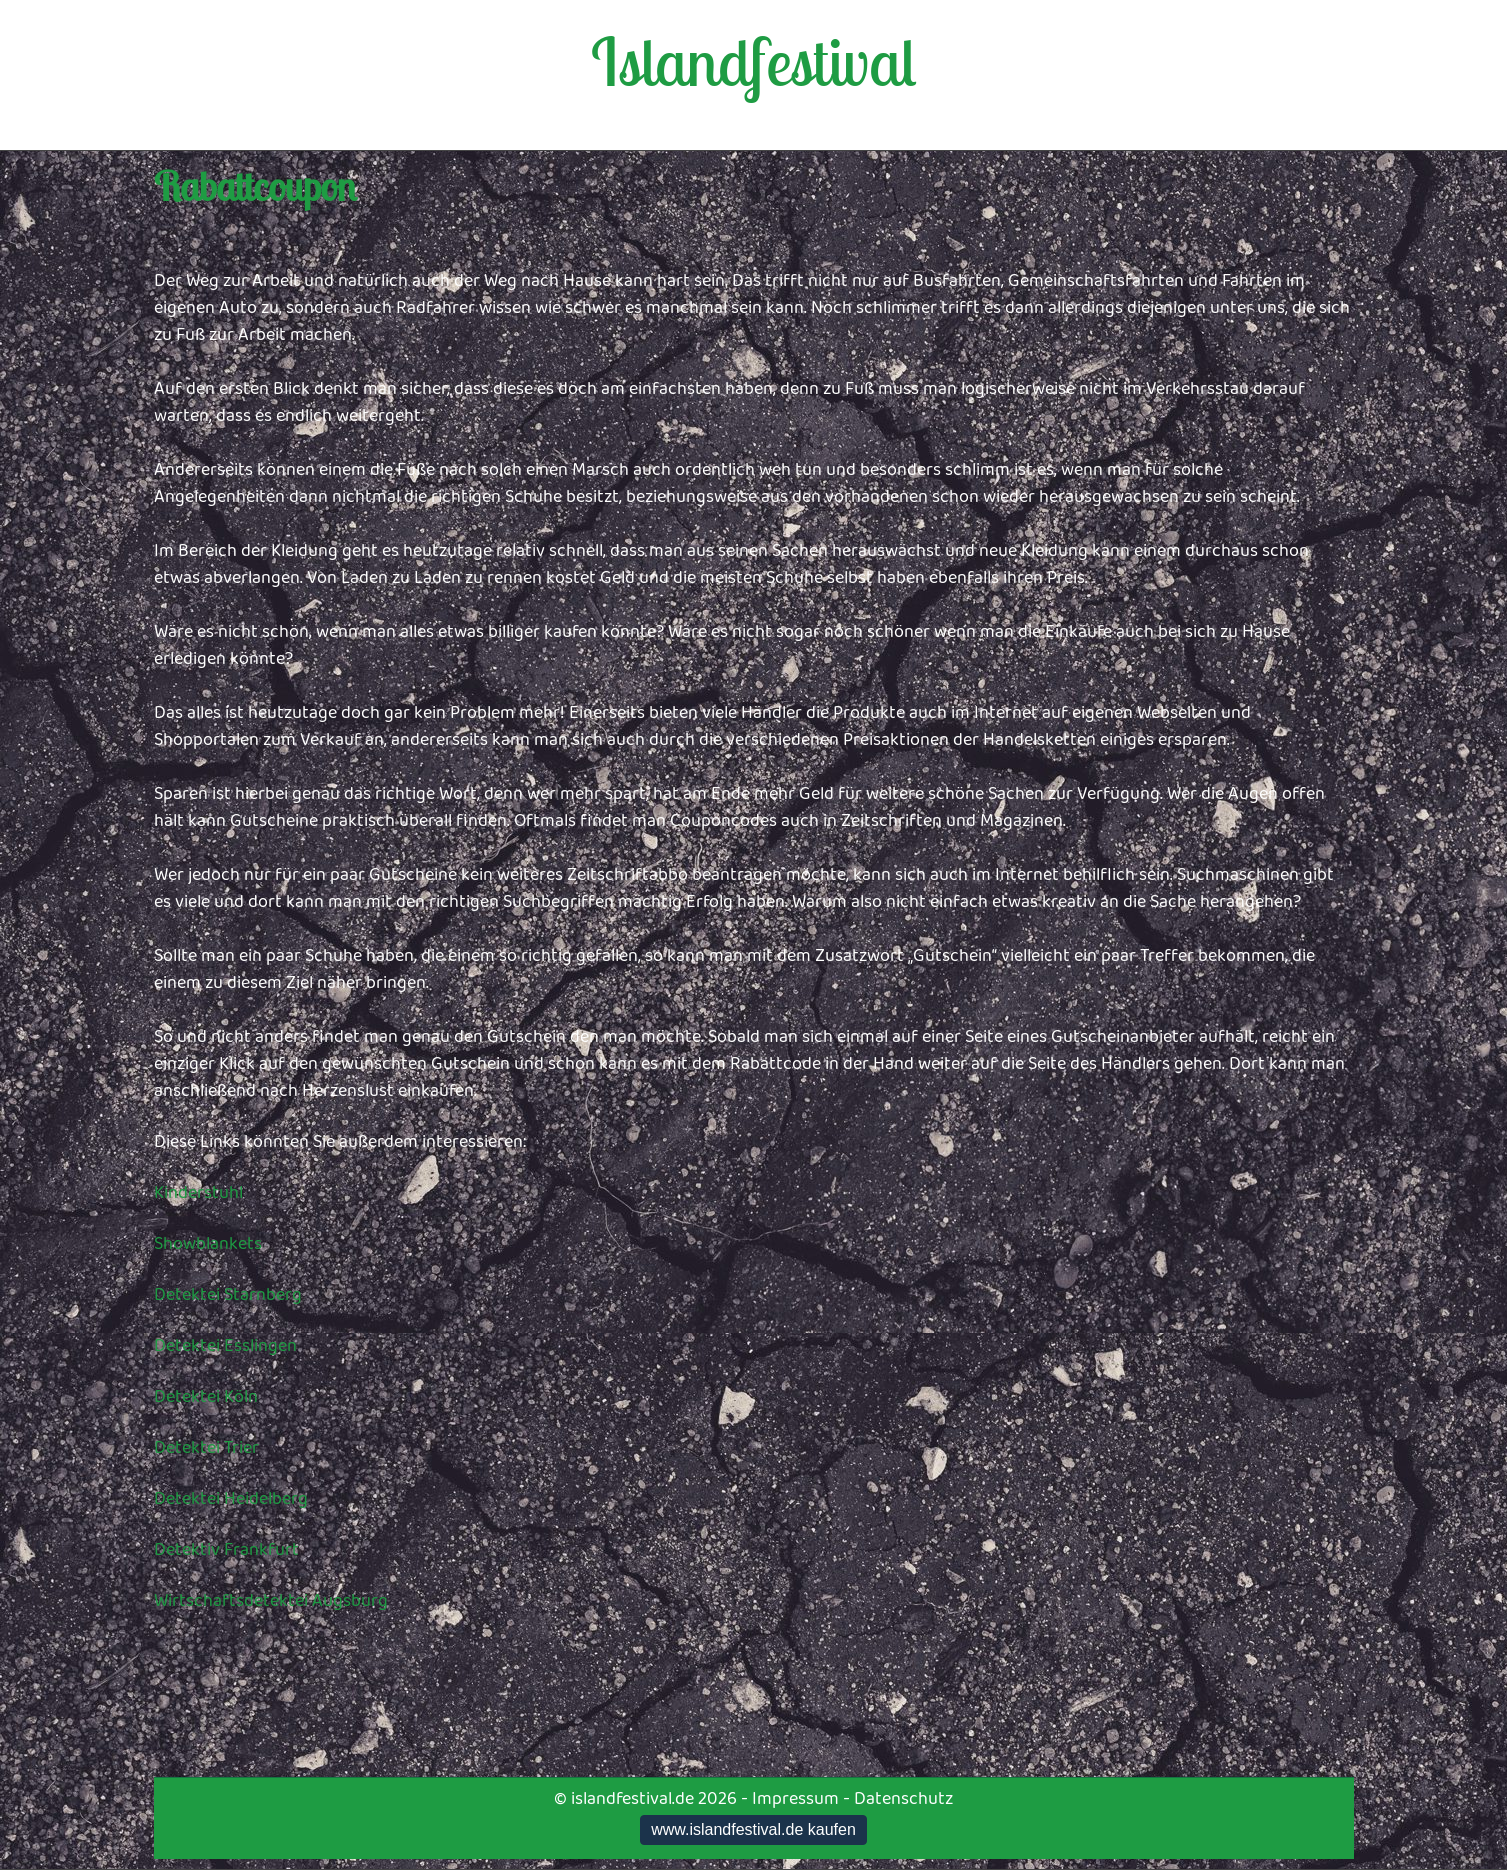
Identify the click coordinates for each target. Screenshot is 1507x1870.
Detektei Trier (206, 1448)
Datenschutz (903, 1799)
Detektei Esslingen (225, 1346)
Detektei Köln (206, 1397)
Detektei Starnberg (228, 1295)
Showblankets (208, 1244)
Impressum (795, 1799)
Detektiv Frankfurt (226, 1550)
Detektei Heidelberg (231, 1499)
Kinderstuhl (198, 1193)
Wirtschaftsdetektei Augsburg (271, 1601)
